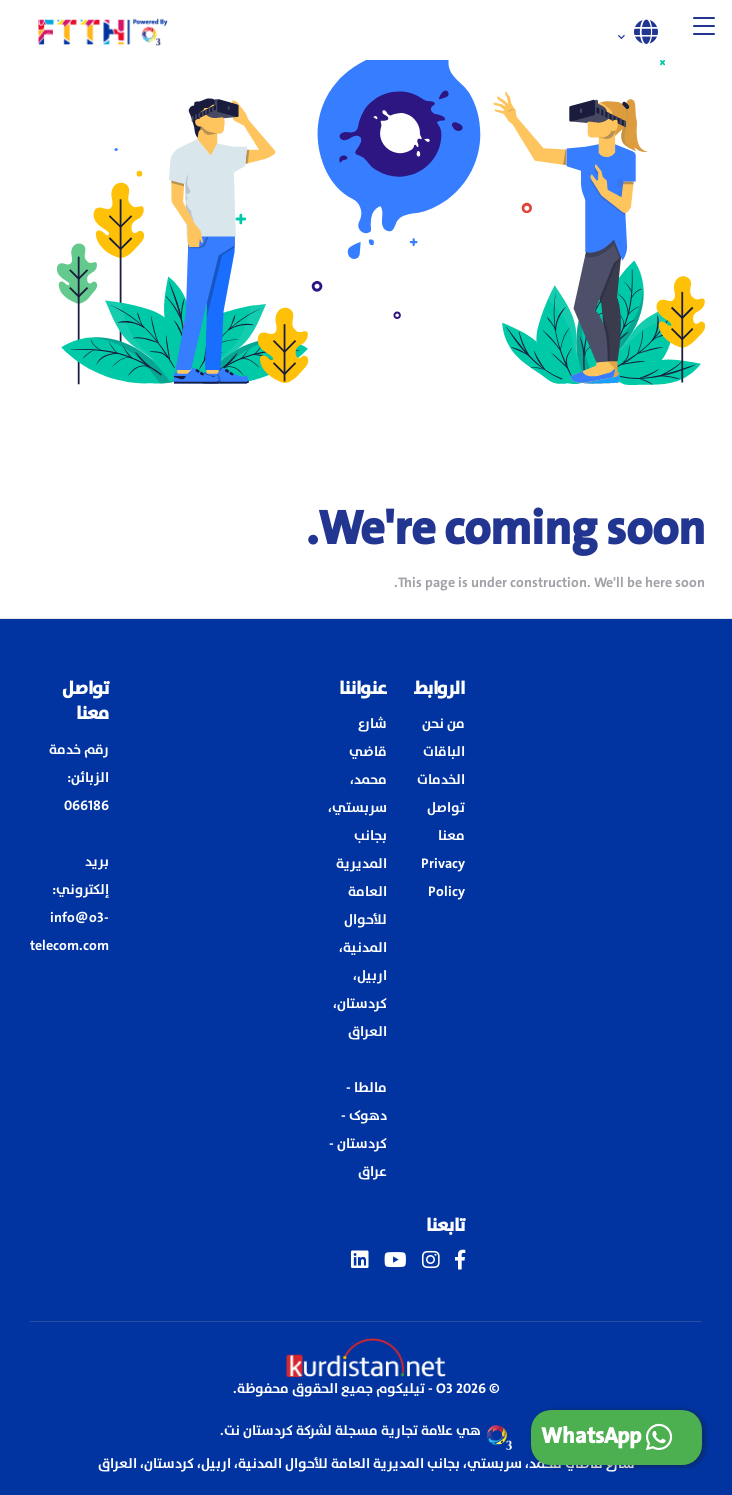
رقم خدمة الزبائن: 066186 (79, 778)
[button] (704, 30)
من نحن (443, 724)
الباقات (444, 752)
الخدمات (441, 780)
